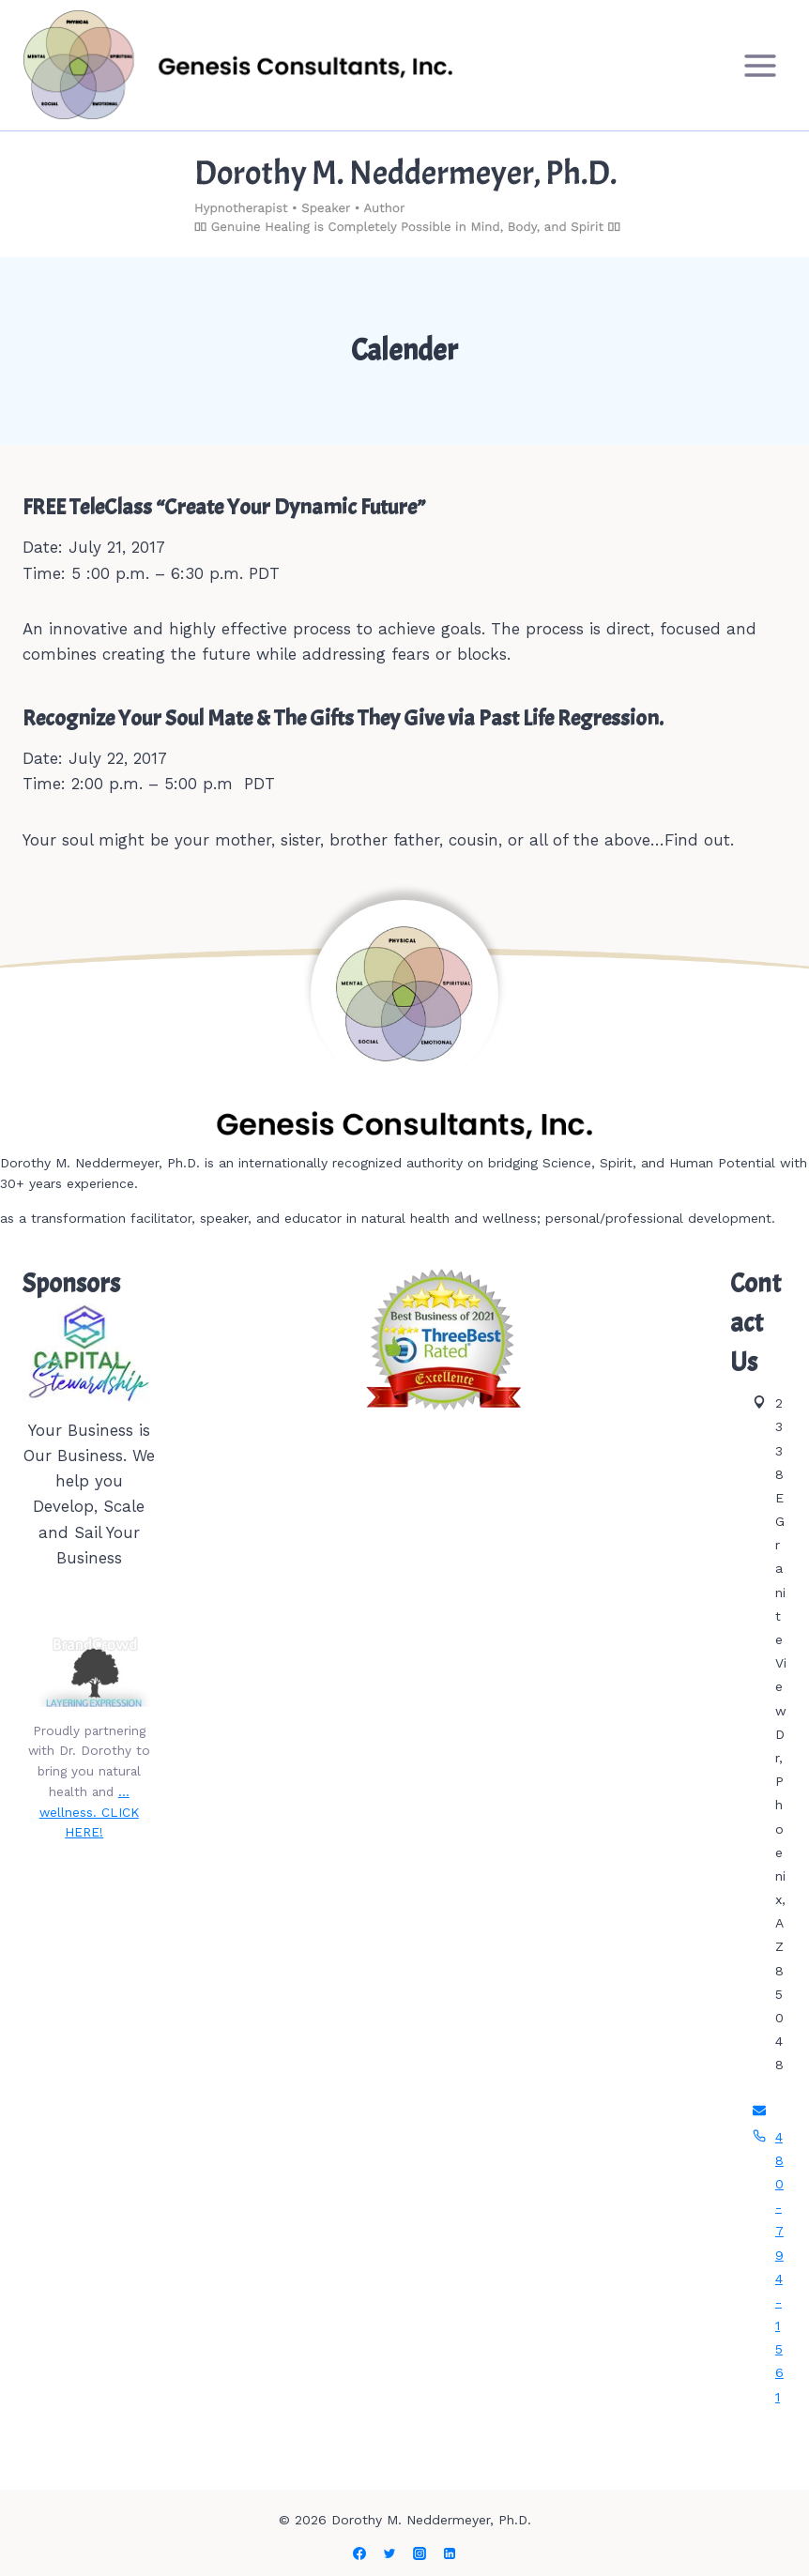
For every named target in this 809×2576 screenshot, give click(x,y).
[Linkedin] (449, 2553)
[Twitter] (389, 2553)
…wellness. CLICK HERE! (89, 1812)
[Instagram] (419, 2553)
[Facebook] (359, 2553)
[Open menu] (759, 65)
